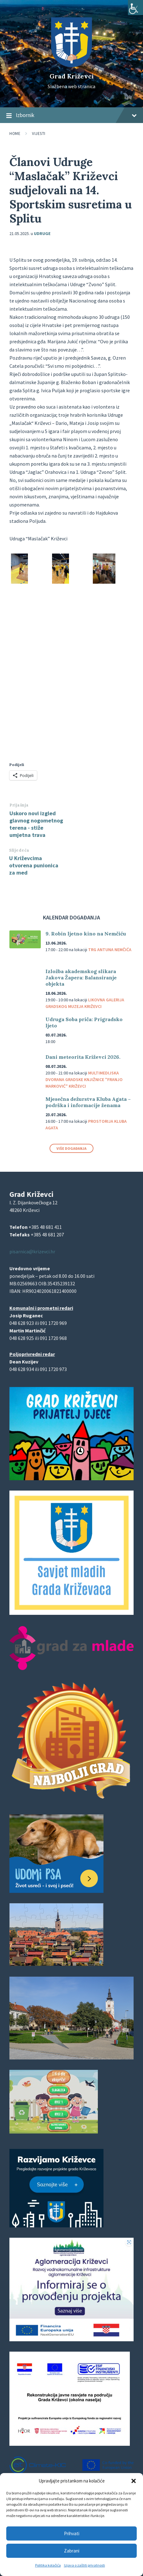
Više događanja (71, 1148)
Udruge (42, 233)
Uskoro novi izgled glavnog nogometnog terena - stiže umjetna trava (36, 824)
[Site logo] (71, 65)
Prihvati (71, 2533)
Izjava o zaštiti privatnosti (84, 2565)
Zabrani (71, 2551)
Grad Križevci (72, 76)
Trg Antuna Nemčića (109, 949)
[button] (133, 2481)
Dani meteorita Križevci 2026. (82, 1057)
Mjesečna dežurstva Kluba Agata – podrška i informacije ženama (88, 1102)
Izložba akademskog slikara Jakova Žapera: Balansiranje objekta (81, 977)
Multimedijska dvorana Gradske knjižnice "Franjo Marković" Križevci (84, 1079)
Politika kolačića (48, 2565)
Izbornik (71, 115)
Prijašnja (19, 805)
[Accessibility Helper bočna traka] (135, 7)
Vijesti (38, 133)
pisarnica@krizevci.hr (32, 1251)
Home (14, 133)
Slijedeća (19, 850)
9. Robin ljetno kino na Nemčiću (85, 933)
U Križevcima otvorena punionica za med (33, 865)
